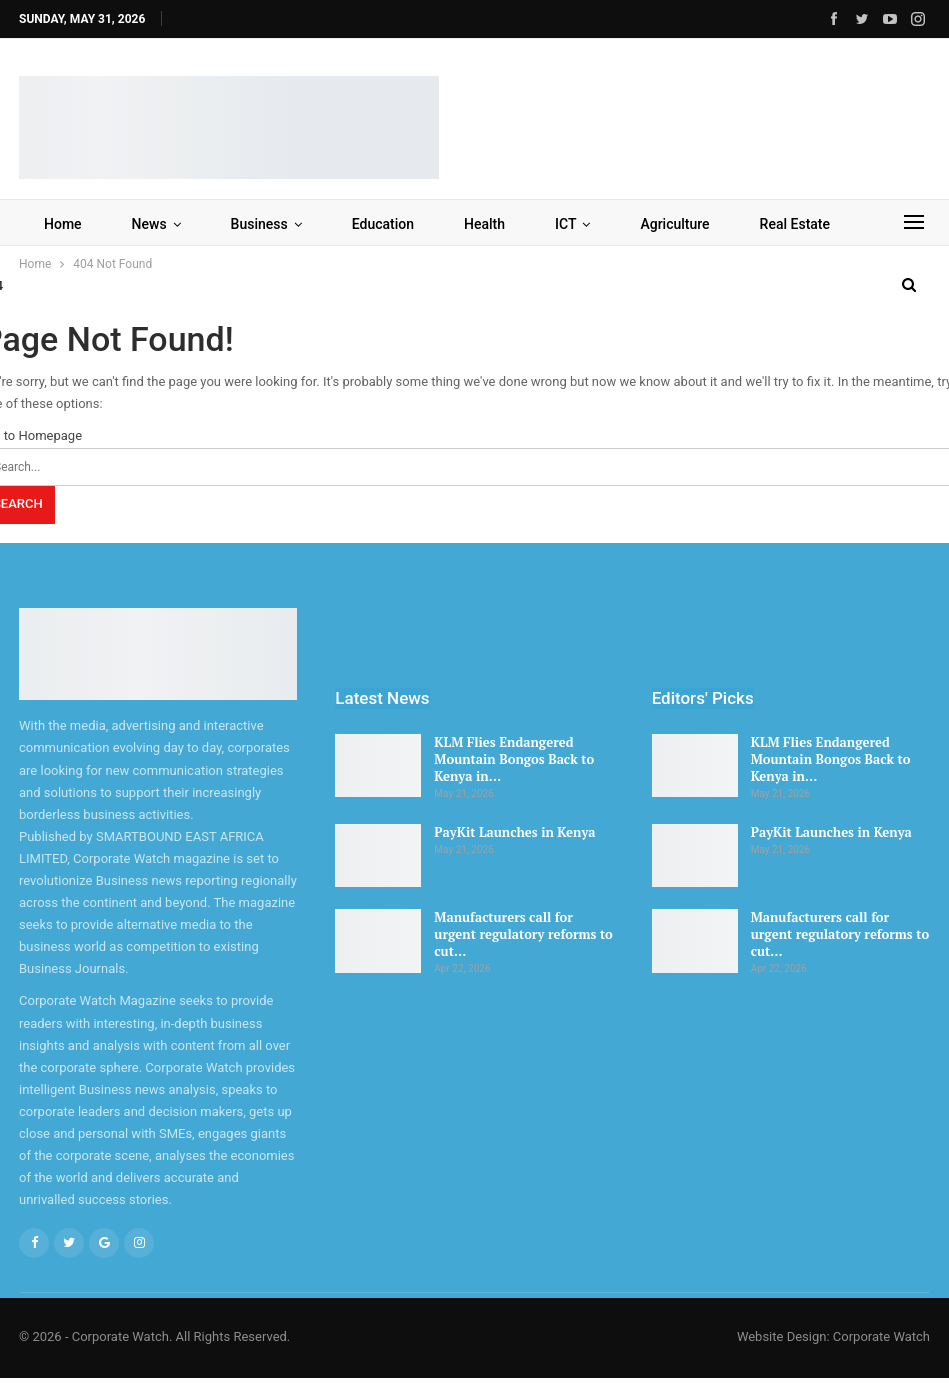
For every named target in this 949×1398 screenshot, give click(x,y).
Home (63, 224)
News (149, 224)
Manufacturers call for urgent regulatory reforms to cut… (523, 934)
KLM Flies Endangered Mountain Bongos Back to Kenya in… (514, 759)
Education (383, 224)
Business (259, 224)
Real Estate (795, 224)
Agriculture (674, 224)
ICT (565, 224)
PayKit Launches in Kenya (514, 832)
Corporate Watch (881, 1336)
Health (484, 224)
